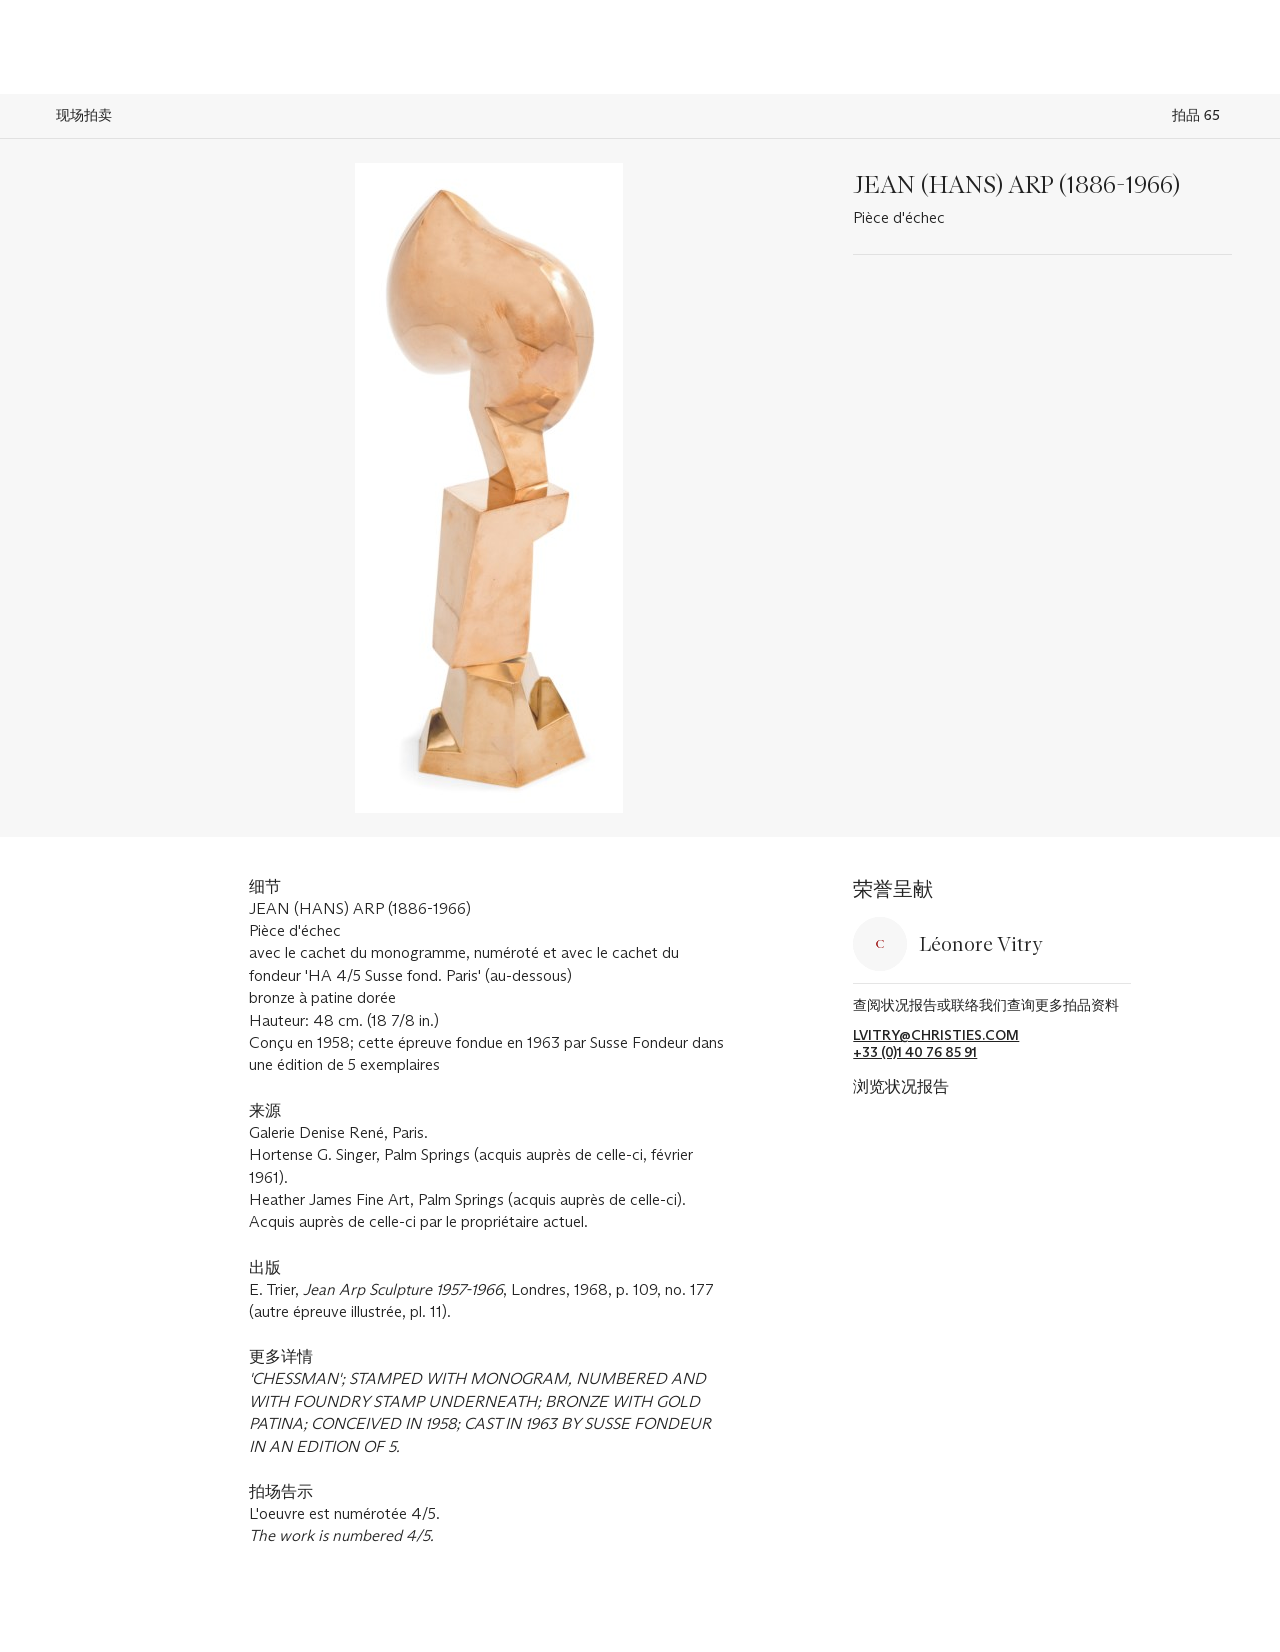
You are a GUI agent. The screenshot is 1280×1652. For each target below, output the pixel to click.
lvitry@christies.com (936, 1035)
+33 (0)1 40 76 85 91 (915, 1052)
